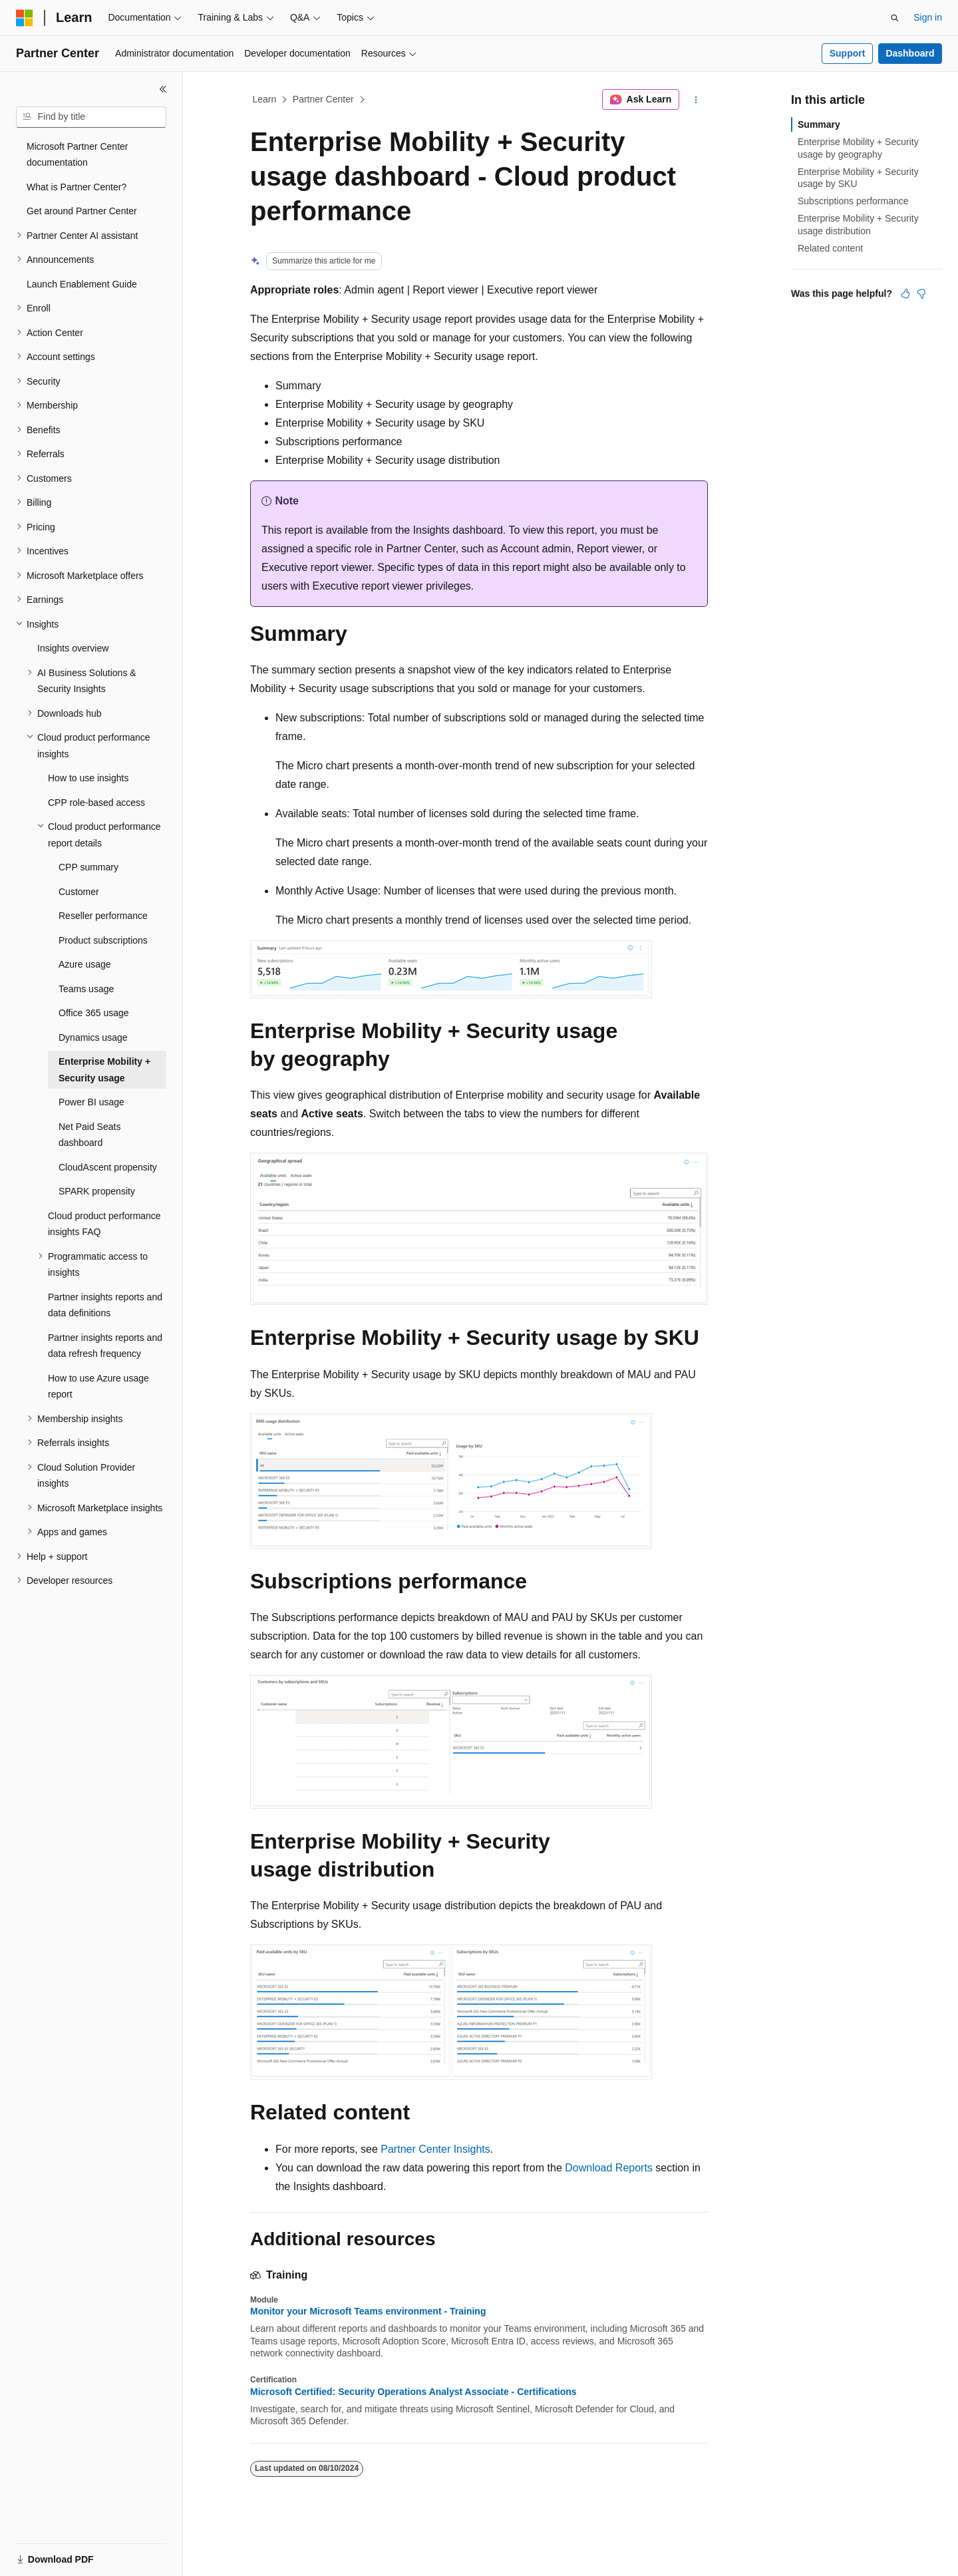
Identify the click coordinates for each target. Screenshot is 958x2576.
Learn (265, 99)
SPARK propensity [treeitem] (97, 1191)
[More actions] (696, 99)
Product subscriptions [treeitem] (103, 940)
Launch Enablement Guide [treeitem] (82, 284)
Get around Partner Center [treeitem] (82, 211)
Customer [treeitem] (79, 891)
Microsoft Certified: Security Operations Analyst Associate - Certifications (413, 2391)
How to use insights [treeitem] (88, 778)
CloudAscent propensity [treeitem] (108, 1167)
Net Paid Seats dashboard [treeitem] (89, 1135)
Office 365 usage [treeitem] (94, 1013)
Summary (819, 124)
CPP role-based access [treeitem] (96, 802)
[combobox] (91, 117)
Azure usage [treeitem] (85, 964)
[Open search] (894, 18)
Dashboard (909, 53)
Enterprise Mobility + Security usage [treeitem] (104, 1069)
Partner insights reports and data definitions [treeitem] (105, 1305)
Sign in (927, 17)
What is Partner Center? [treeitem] (76, 187)
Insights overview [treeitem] (72, 648)
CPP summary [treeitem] (88, 867)
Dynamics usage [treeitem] (93, 1037)
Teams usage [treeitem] (86, 989)
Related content (830, 248)
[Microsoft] (24, 18)
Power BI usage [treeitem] (91, 1102)
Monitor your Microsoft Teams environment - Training (368, 2311)
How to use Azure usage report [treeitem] (98, 1386)
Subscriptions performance (853, 201)
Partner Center (323, 99)
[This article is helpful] (905, 293)
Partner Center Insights (435, 2149)
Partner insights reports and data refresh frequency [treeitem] (105, 1346)
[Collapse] (163, 89)
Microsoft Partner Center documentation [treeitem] (77, 154)
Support (848, 53)
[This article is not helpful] (921, 293)
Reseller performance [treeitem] (103, 915)
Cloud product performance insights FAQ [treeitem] (104, 1224)
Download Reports (609, 2167)
